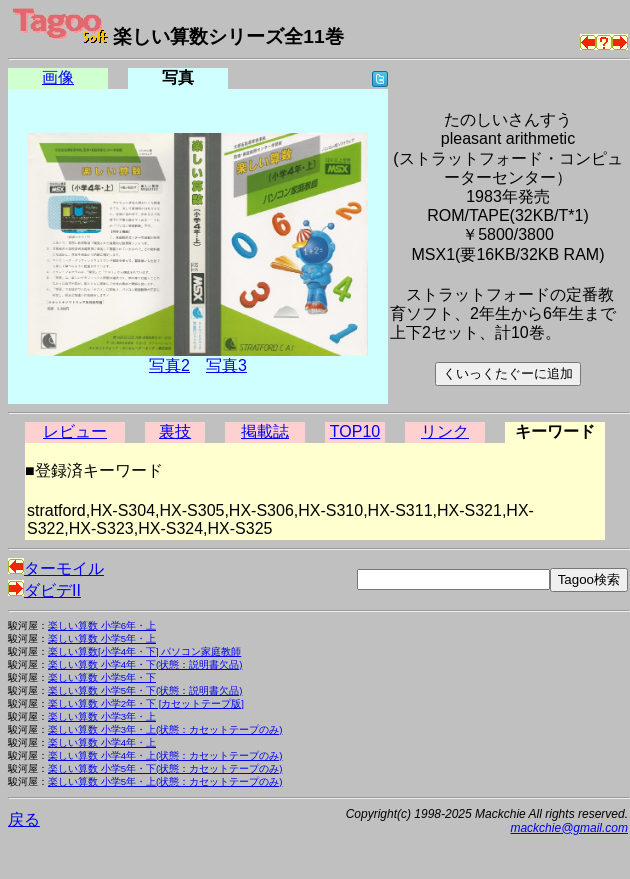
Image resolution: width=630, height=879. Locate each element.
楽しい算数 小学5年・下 (102, 677)
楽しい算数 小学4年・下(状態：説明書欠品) (145, 664)
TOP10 (355, 431)
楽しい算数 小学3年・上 (102, 716)
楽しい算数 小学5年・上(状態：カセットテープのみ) (165, 781)
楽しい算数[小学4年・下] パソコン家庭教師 (144, 651)
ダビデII (44, 590)
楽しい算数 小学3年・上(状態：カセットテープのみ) (165, 729)
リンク (445, 431)
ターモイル (56, 568)
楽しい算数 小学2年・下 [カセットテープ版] (146, 703)
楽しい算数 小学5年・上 (102, 638)
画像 (58, 77)
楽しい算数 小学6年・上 (102, 625)
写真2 (169, 365)
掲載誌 (265, 431)
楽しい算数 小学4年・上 (102, 742)
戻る (24, 819)
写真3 (226, 365)
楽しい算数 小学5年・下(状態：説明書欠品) (145, 690)
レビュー (75, 431)
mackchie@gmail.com (569, 828)
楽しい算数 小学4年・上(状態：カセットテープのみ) (165, 755)
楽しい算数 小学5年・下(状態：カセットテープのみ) (165, 768)
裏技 (175, 431)
